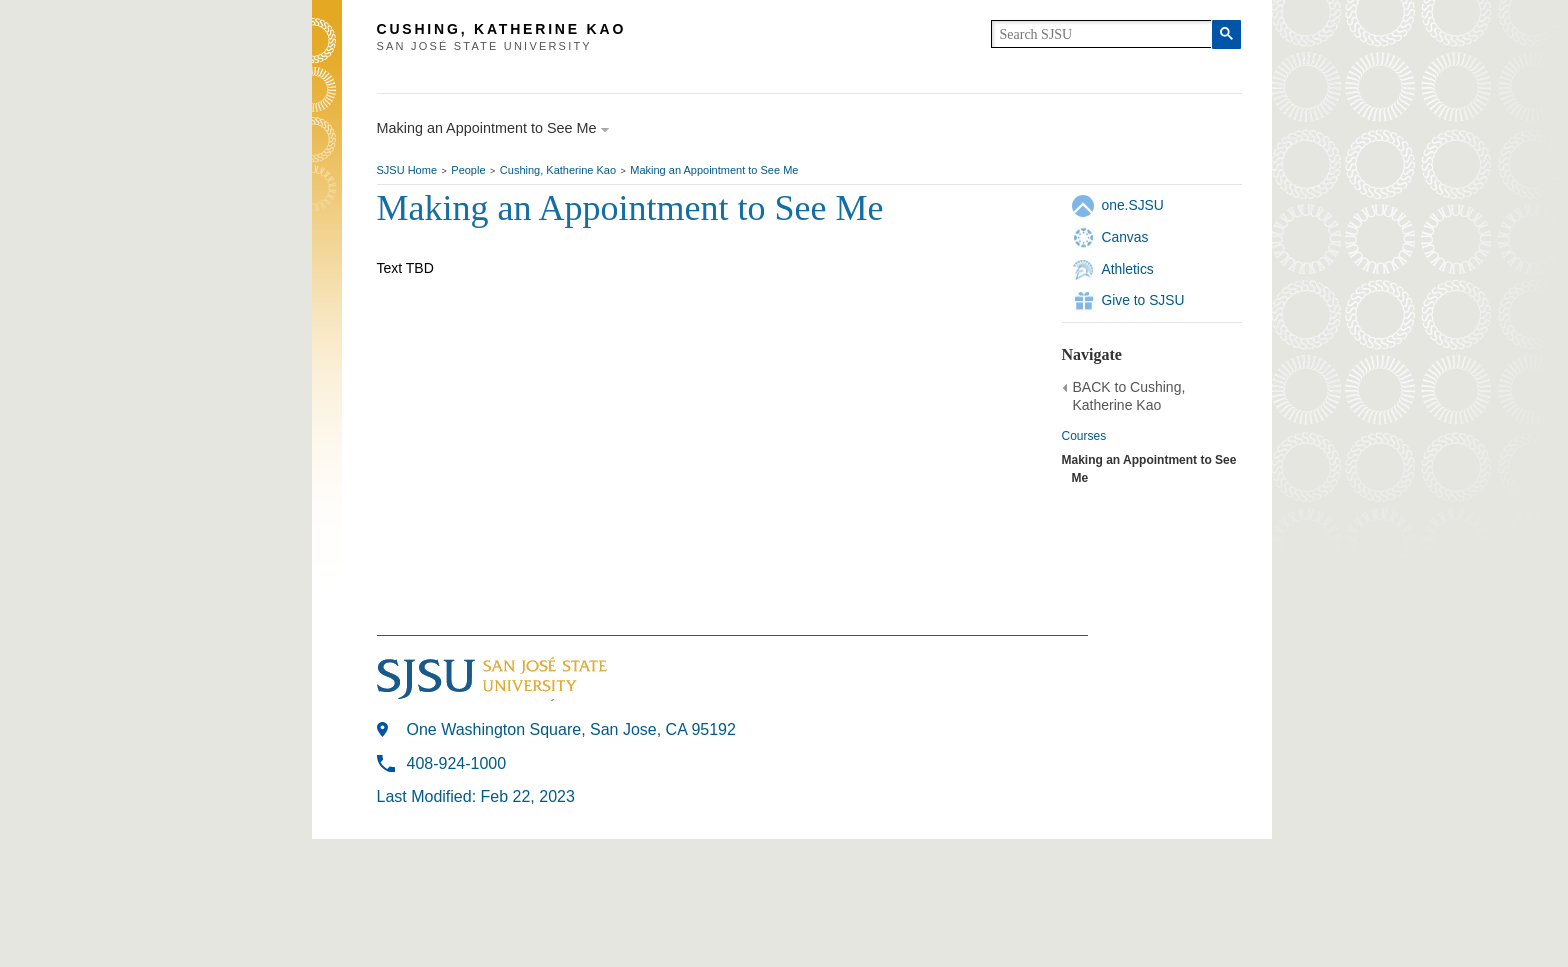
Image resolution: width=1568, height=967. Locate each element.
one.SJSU (1133, 205)
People (468, 170)
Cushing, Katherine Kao (558, 170)
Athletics (1128, 269)
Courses (1084, 436)
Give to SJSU (1143, 300)
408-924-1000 (457, 763)
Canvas (1125, 237)
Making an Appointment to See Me (714, 170)
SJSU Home (407, 170)
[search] (1101, 34)
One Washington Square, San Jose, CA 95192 (571, 729)
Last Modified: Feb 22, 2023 (476, 796)
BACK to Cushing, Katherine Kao (1129, 396)
